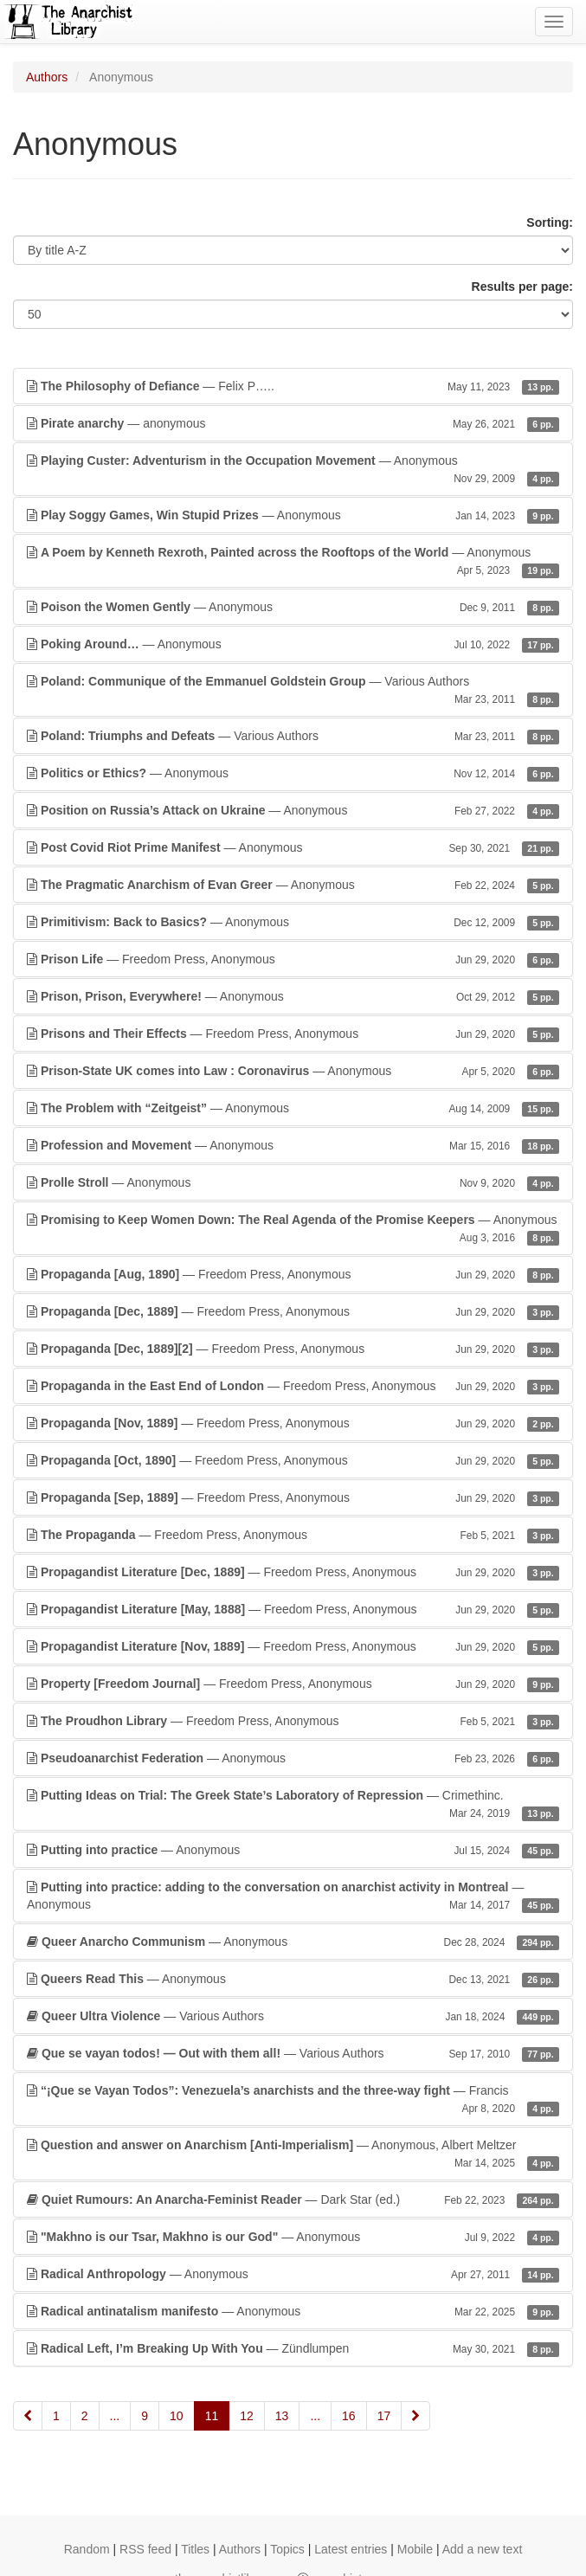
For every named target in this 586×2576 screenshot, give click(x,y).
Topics (287, 2549)
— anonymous (293, 423)
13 (282, 2416)
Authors (47, 77)
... (115, 2416)
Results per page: (522, 286)
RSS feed (145, 2549)
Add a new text (482, 2549)
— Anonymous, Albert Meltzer (293, 2154)
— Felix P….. (293, 386)
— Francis (293, 2099)
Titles (195, 2549)
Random (87, 2549)
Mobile (415, 2549)
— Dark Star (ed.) (293, 2199)
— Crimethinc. (293, 1804)
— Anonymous (293, 470)
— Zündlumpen (293, 2348)
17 (384, 2416)
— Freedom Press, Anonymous (293, 959)
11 (212, 2416)
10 (177, 2416)
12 (247, 2416)
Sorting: (549, 222)
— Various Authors (293, 690)
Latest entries (350, 2549)
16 (349, 2416)
